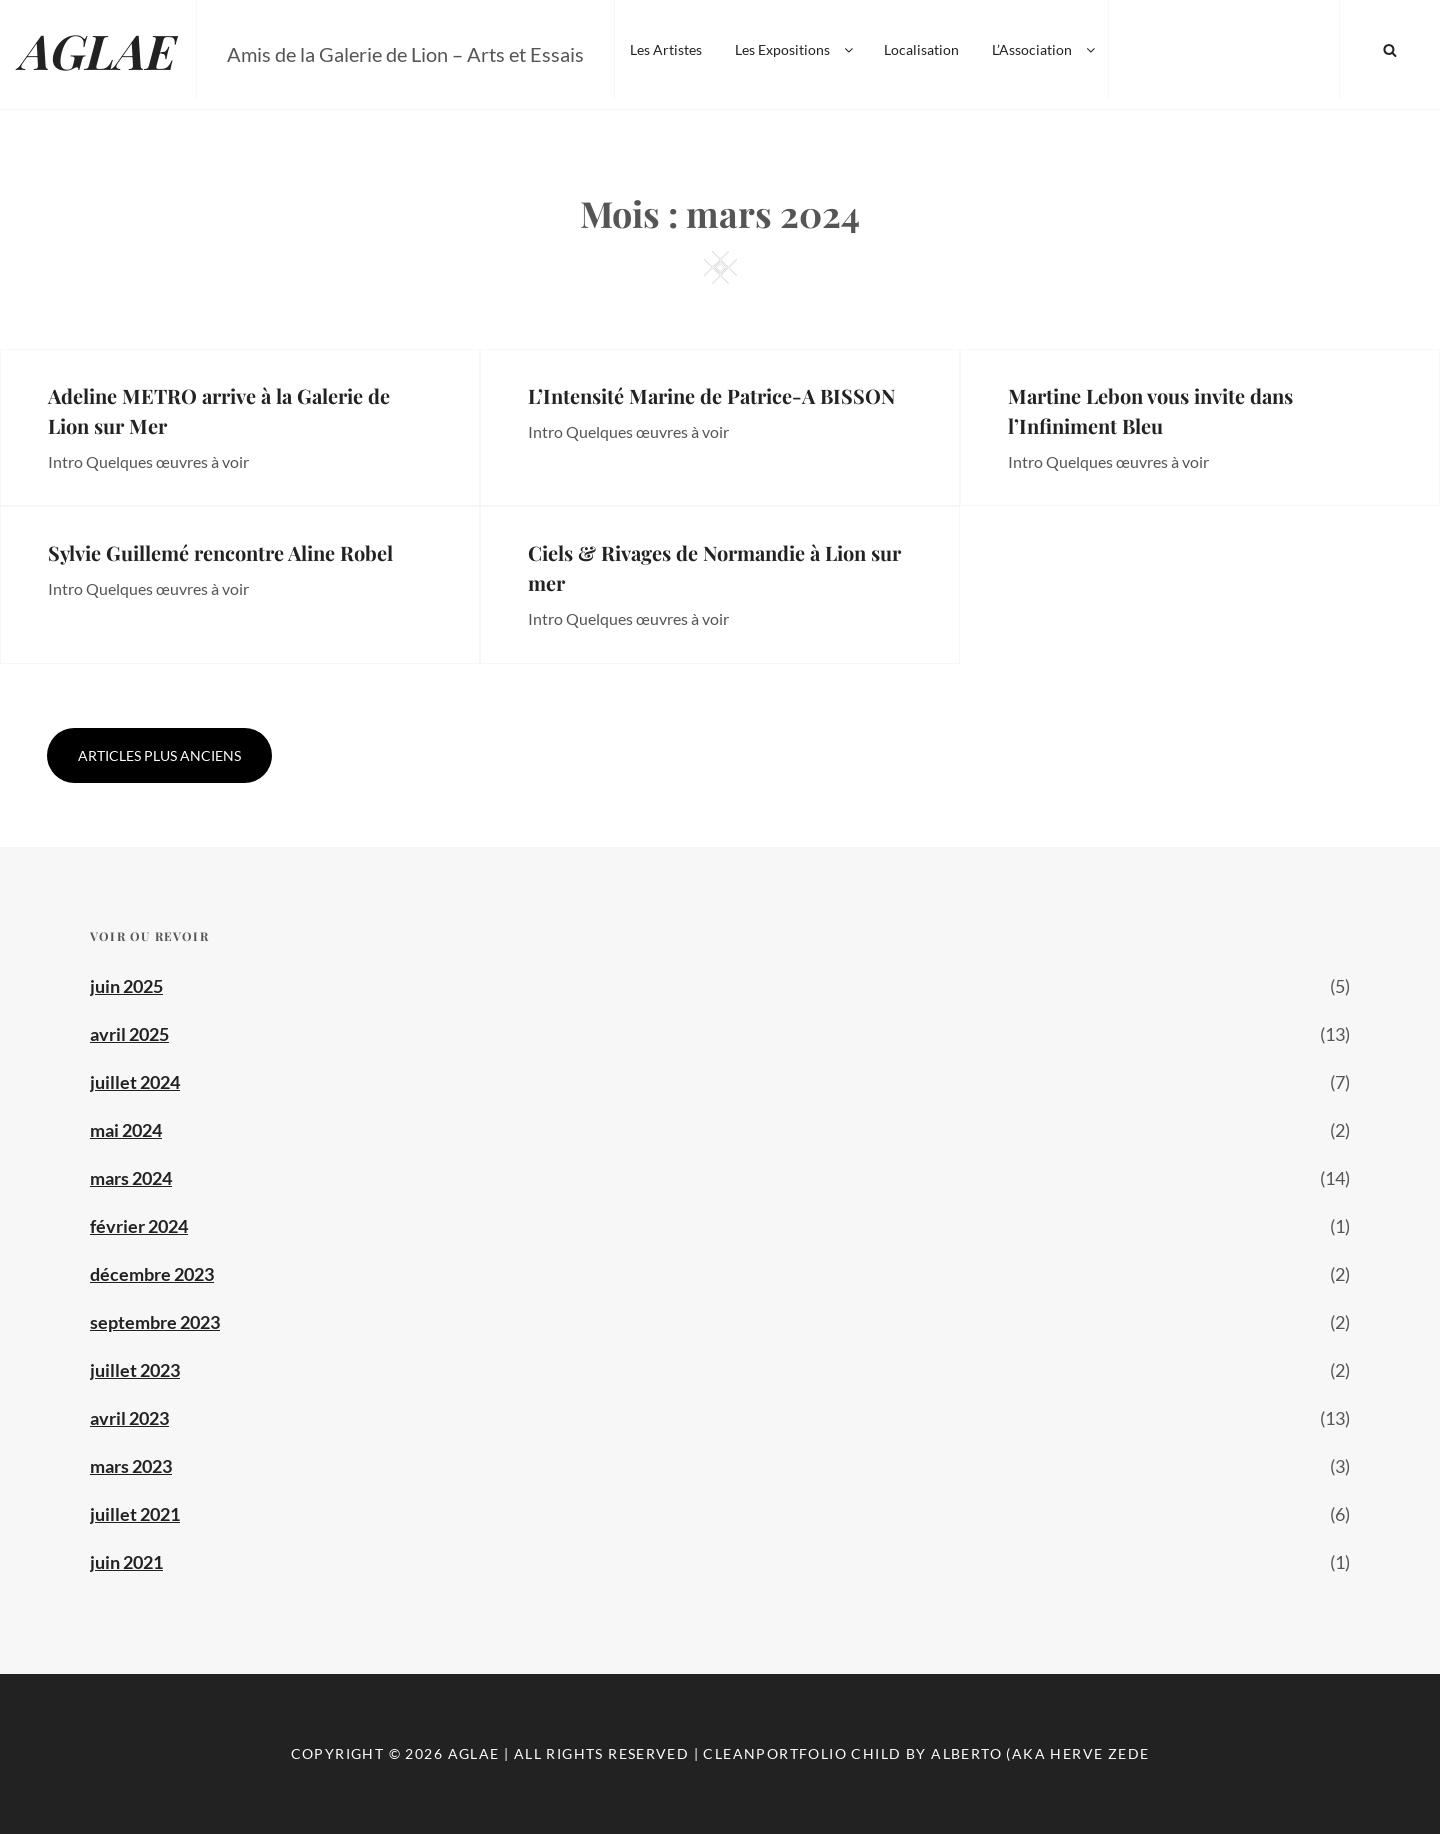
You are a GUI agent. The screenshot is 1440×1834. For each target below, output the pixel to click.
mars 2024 (131, 1178)
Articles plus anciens (159, 755)
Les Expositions (795, 49)
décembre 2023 (152, 1274)
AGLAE (98, 50)
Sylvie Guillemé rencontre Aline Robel (220, 552)
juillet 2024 (135, 1082)
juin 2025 (126, 986)
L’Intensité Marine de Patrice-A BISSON (711, 395)
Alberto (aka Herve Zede (1040, 1753)
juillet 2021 (135, 1514)
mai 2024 (126, 1130)
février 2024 (139, 1226)
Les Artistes (666, 49)
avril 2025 (129, 1034)
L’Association (1045, 49)
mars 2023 (131, 1466)
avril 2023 (129, 1418)
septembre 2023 (155, 1322)
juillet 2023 (135, 1370)
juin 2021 (126, 1562)
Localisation (921, 49)
